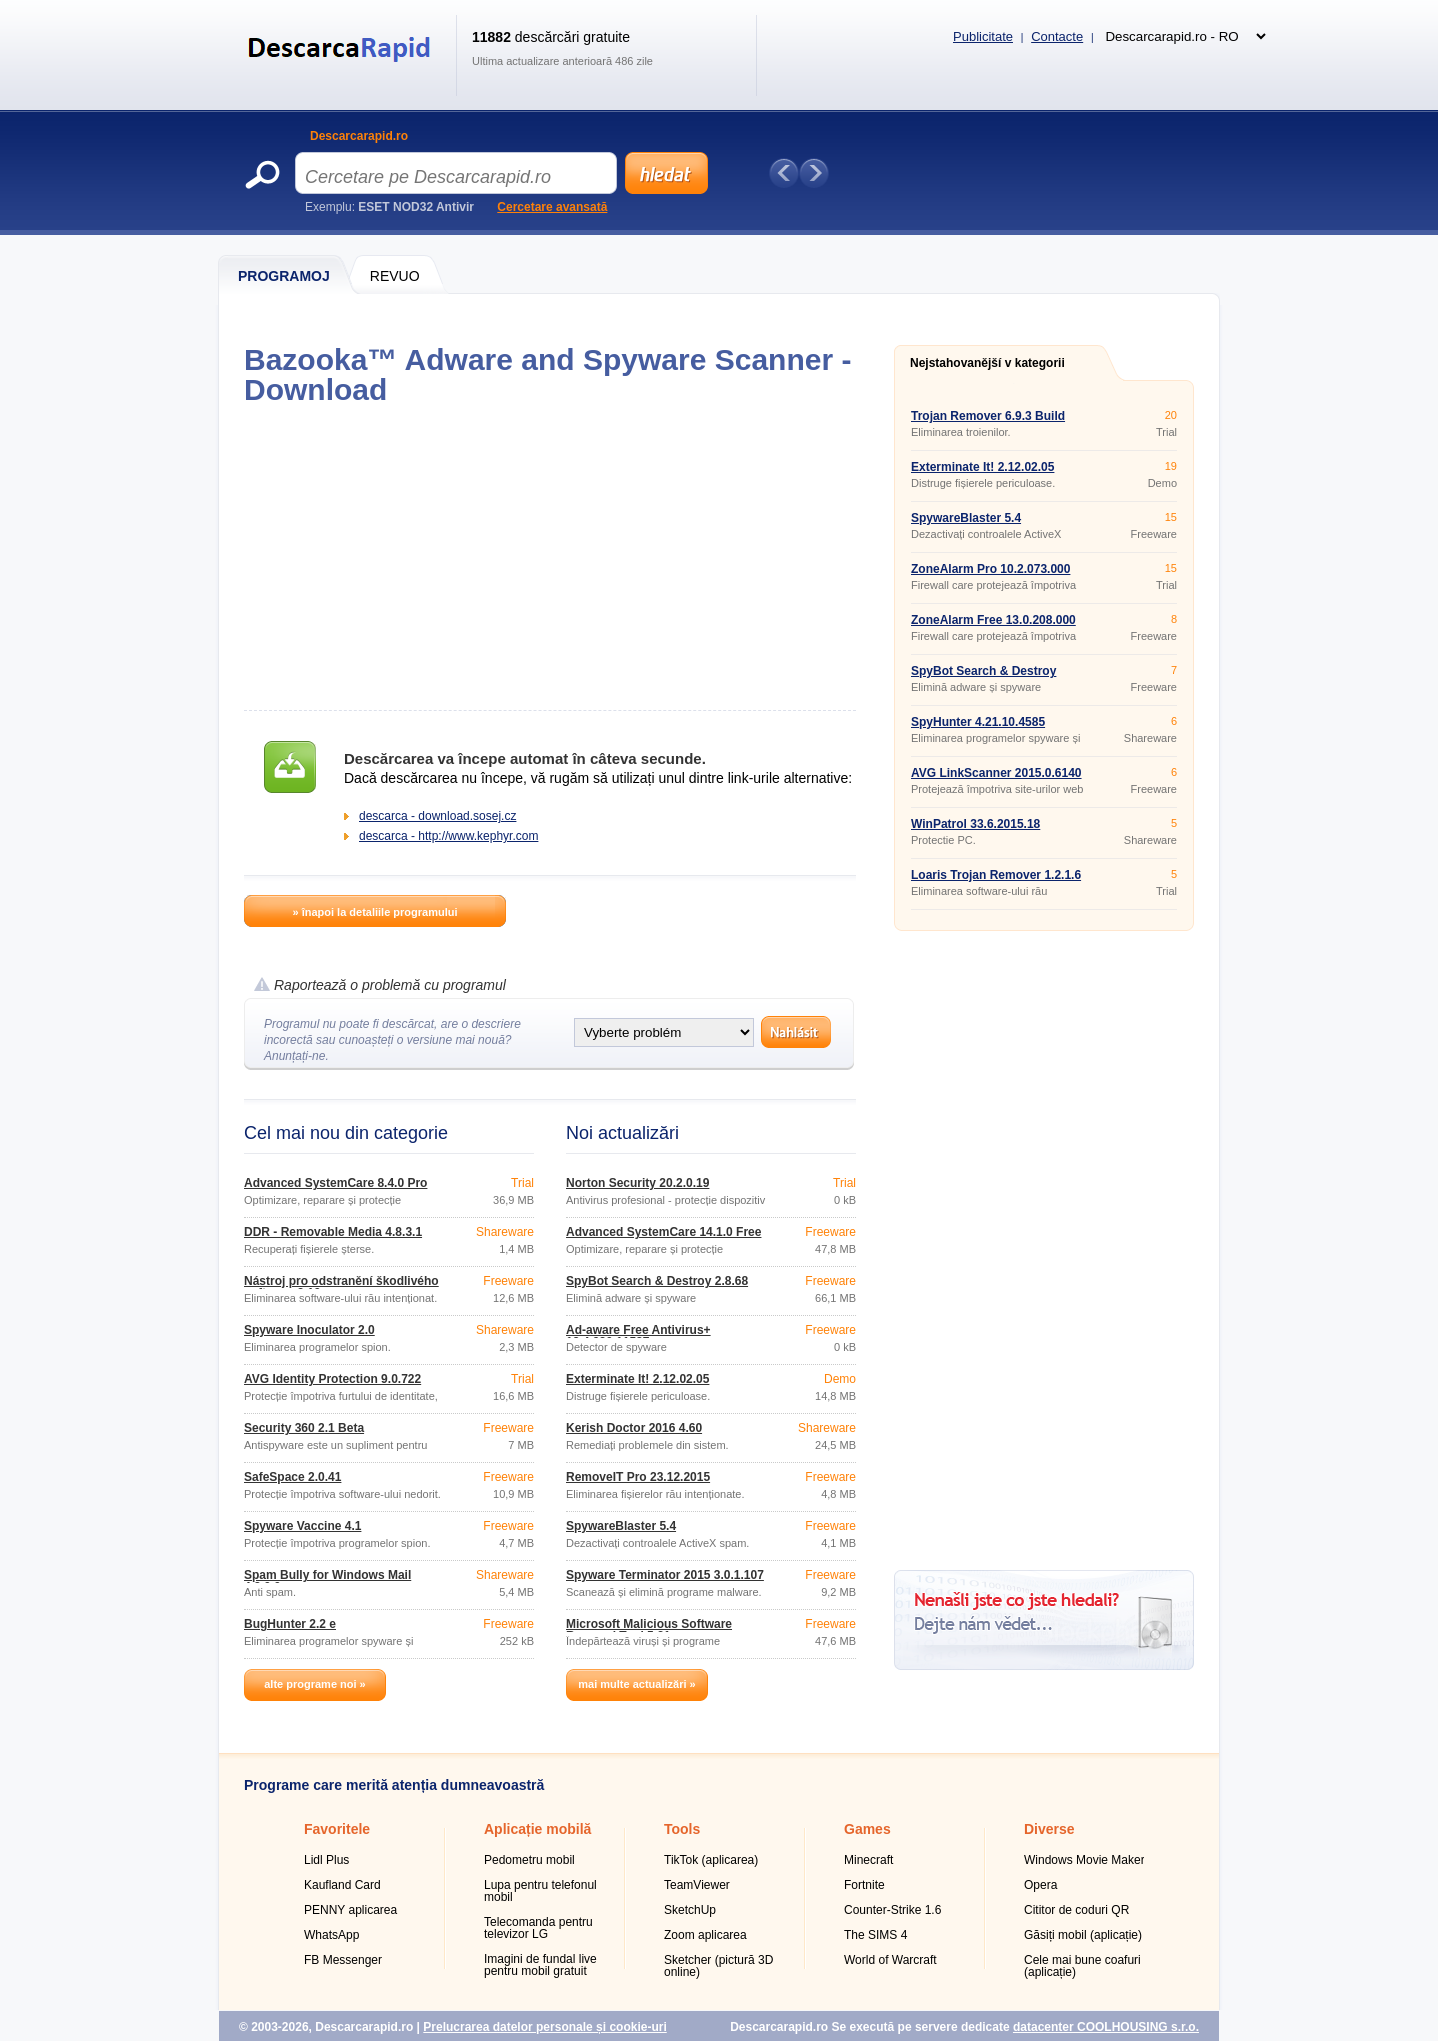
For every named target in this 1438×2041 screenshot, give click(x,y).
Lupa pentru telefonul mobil (540, 1891)
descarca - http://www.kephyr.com (448, 836)
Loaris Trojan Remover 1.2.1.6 (996, 875)
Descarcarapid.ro (359, 136)
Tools (682, 1829)
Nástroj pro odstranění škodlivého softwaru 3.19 (341, 1287)
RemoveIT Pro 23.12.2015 (638, 1477)
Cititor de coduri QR (1076, 1910)
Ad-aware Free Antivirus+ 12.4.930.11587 (638, 1336)
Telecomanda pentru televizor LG (538, 1928)
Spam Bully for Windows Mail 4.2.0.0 (327, 1581)
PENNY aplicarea (350, 1910)
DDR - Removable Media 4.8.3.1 (333, 1232)
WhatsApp (331, 1935)
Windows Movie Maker (1084, 1860)
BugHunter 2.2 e (290, 1624)
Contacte (1057, 36)
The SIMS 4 (875, 1935)
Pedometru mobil (529, 1860)
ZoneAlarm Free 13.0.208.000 (993, 620)
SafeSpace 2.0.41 (292, 1477)
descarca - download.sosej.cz (437, 816)
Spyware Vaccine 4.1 (302, 1526)
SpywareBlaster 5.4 (621, 1526)
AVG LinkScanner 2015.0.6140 (996, 773)
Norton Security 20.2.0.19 (637, 1183)
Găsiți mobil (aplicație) (1083, 1935)
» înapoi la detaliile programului (374, 912)
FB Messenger (343, 1960)
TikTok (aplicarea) (711, 1860)
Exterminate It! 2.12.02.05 (637, 1379)
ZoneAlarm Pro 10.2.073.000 (990, 569)
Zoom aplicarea (705, 1935)
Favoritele (337, 1829)
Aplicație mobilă (537, 1829)
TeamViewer (697, 1885)
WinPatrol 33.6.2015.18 (975, 824)
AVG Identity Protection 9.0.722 (332, 1379)
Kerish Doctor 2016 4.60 (634, 1428)
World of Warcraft (890, 1960)
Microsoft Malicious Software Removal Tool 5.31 (649, 1630)
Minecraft (868, 1860)
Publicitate (983, 36)
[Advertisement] (549, 558)
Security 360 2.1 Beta (304, 1428)
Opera (1040, 1885)
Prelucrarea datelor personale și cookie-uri (544, 2027)
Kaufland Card (342, 1885)
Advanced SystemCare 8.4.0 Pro (335, 1183)
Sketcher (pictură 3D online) (718, 1966)
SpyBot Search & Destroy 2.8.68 (657, 1281)
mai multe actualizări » (636, 1684)
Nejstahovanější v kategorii (987, 363)
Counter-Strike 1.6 (892, 1910)
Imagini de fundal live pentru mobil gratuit (540, 1965)
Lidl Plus (326, 1860)
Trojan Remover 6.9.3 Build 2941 (988, 422)
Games (867, 1829)
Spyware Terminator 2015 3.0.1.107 (665, 1575)
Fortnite (864, 1885)
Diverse (1049, 1829)
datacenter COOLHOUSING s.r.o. (1106, 2027)
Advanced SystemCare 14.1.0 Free (663, 1232)
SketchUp (690, 1910)
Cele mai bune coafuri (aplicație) (1082, 1966)
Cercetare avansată (552, 207)
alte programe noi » (314, 1684)
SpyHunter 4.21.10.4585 (978, 722)
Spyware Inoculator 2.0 (309, 1330)
